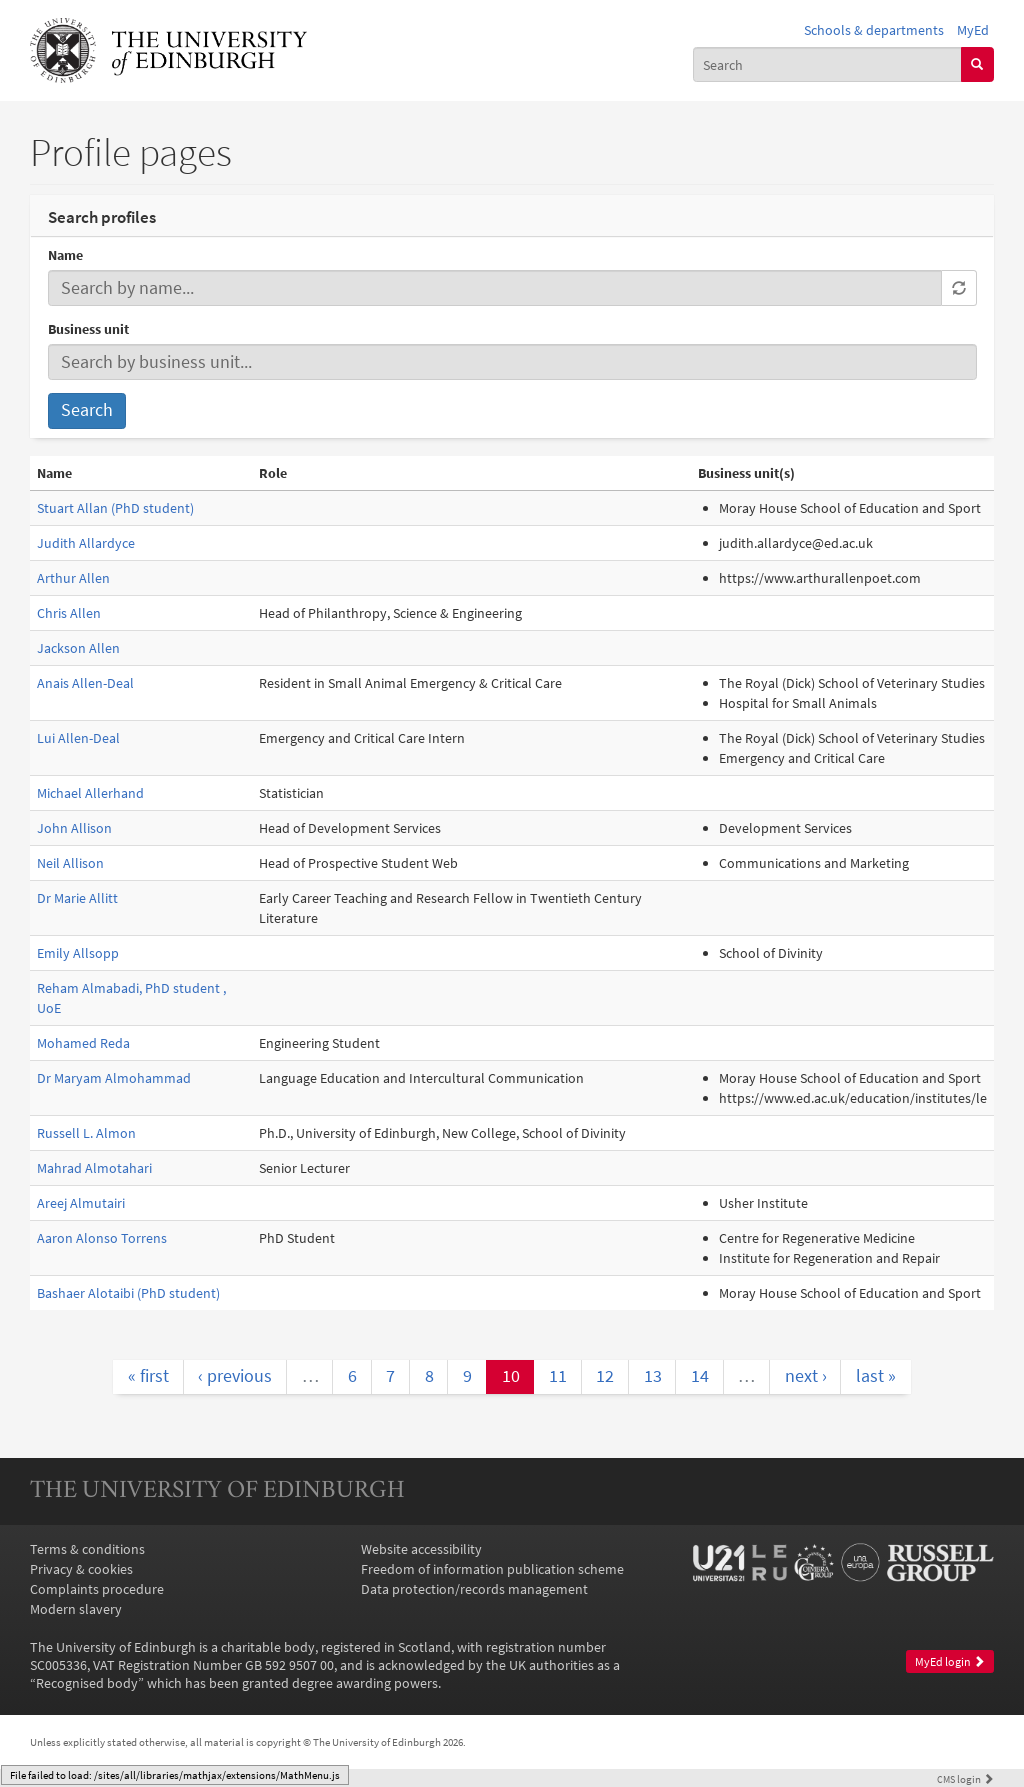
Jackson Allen (78, 648)
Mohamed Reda (83, 1043)
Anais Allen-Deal (85, 683)
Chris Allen (69, 613)
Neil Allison (70, 863)
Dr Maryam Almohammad (114, 1078)
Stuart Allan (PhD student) (115, 508)
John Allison (74, 828)
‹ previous (235, 1376)
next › (806, 1376)
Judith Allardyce (86, 543)
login (965, 1779)
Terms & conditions (87, 1549)
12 (605, 1376)
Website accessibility (421, 1549)
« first (148, 1376)
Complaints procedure (97, 1589)
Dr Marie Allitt (77, 898)
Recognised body (87, 1683)
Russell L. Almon (86, 1133)
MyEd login (950, 1661)
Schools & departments (874, 30)
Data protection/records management (474, 1589)
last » (876, 1376)
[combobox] (827, 64)
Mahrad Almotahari (94, 1168)
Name (65, 255)
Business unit (88, 329)
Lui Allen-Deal (78, 738)
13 (653, 1376)
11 (558, 1376)
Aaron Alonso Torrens (102, 1238)
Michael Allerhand (90, 793)
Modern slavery (76, 1609)
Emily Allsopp (78, 953)
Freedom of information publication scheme (492, 1569)
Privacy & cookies (81, 1569)
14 (700, 1376)
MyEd (973, 30)
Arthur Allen (73, 578)
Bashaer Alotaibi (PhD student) (128, 1293)
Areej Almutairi (81, 1203)
